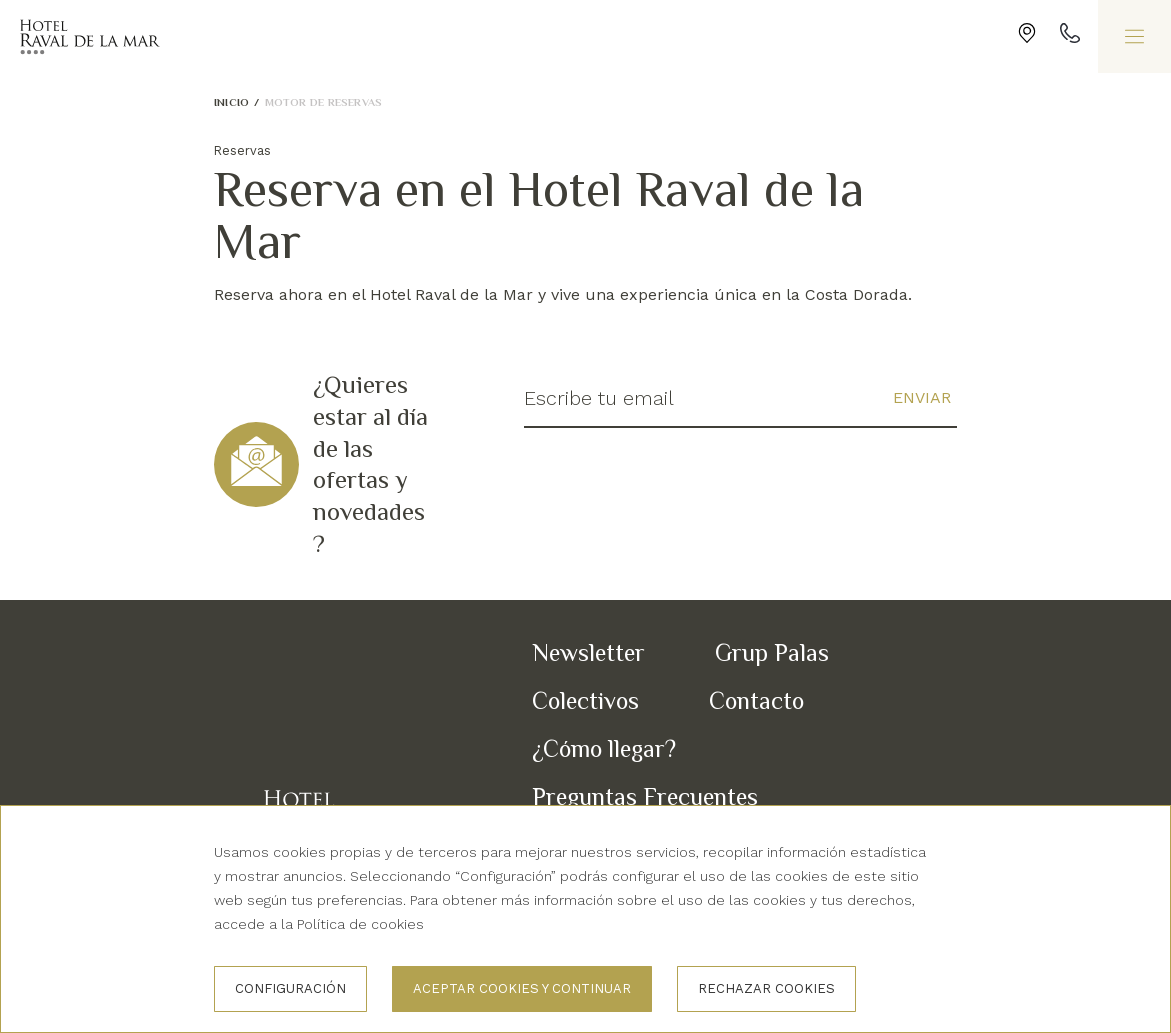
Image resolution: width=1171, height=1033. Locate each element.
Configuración (290, 988)
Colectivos (585, 700)
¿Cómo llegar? (604, 748)
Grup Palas (772, 652)
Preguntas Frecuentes (645, 796)
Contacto (756, 700)
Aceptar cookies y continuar (522, 988)
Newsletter (588, 652)
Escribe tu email (599, 398)
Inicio (231, 102)
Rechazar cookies (766, 988)
